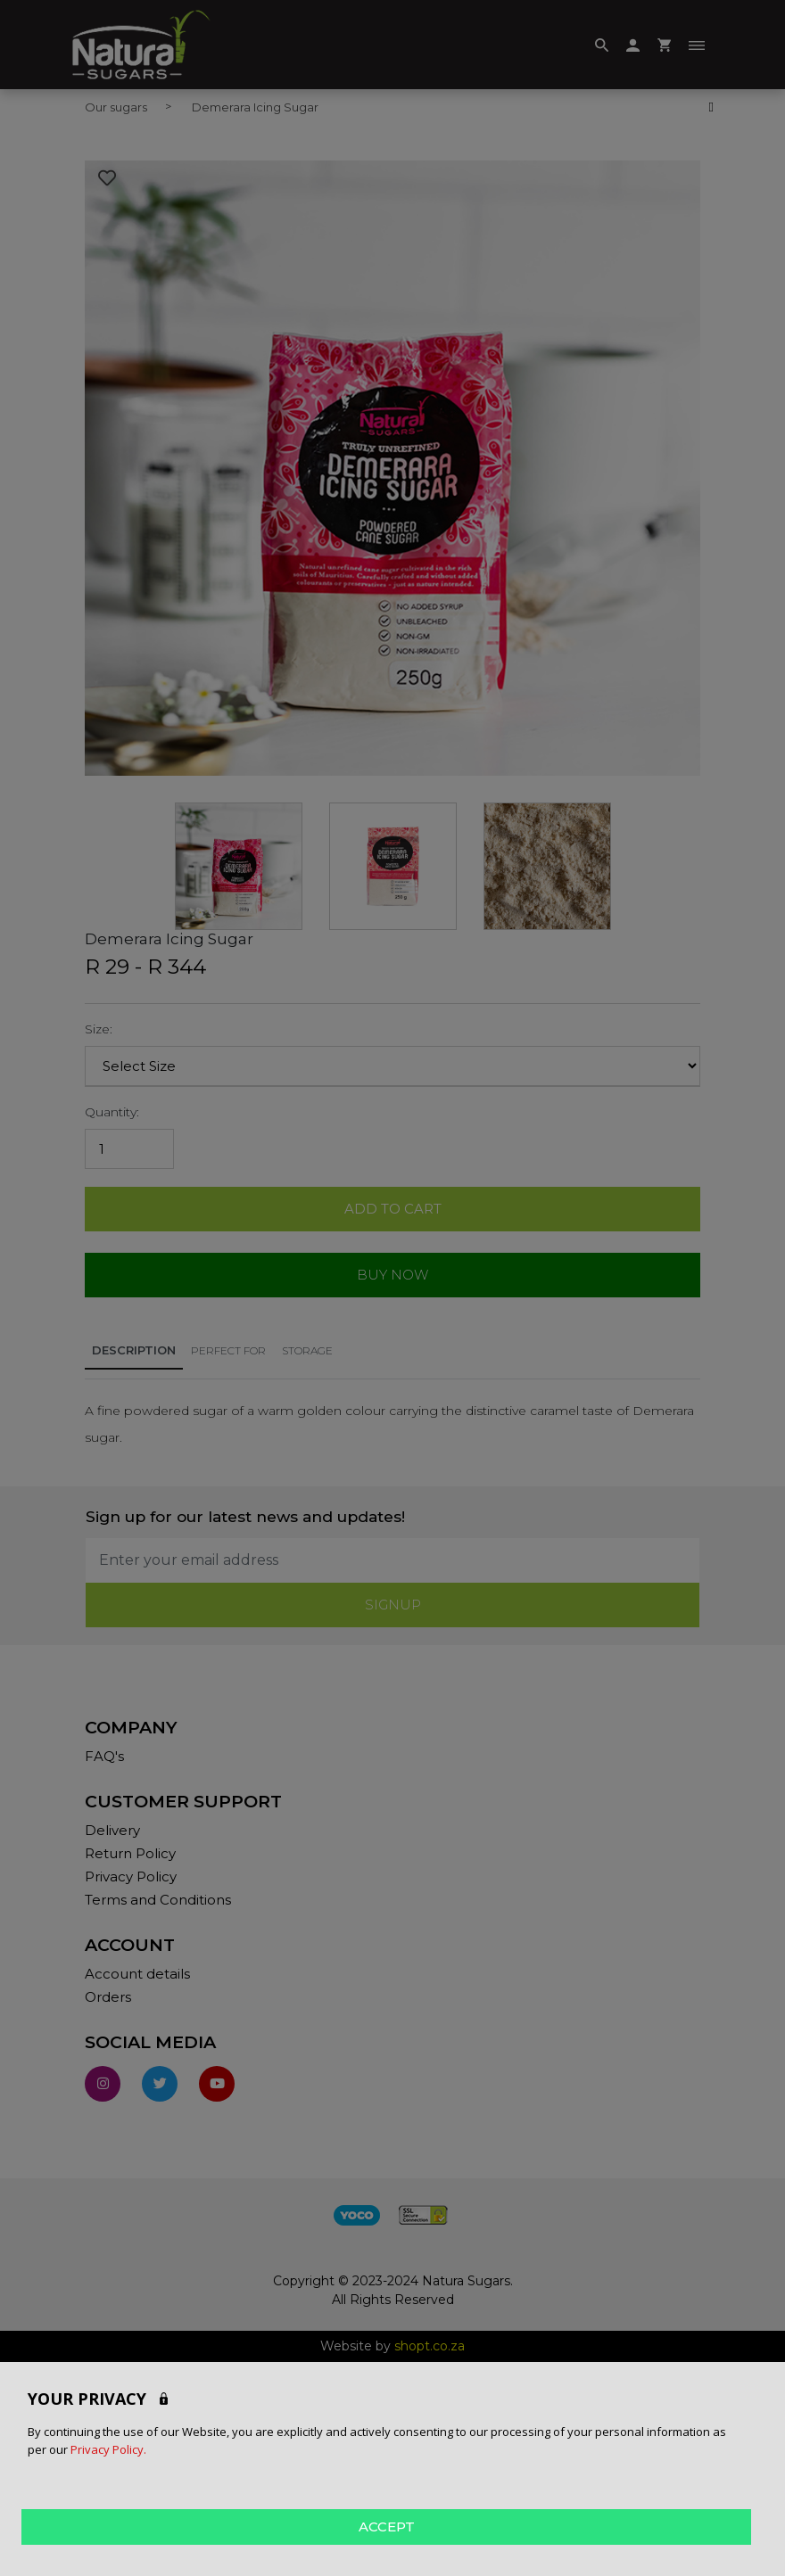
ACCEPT (387, 2526)
